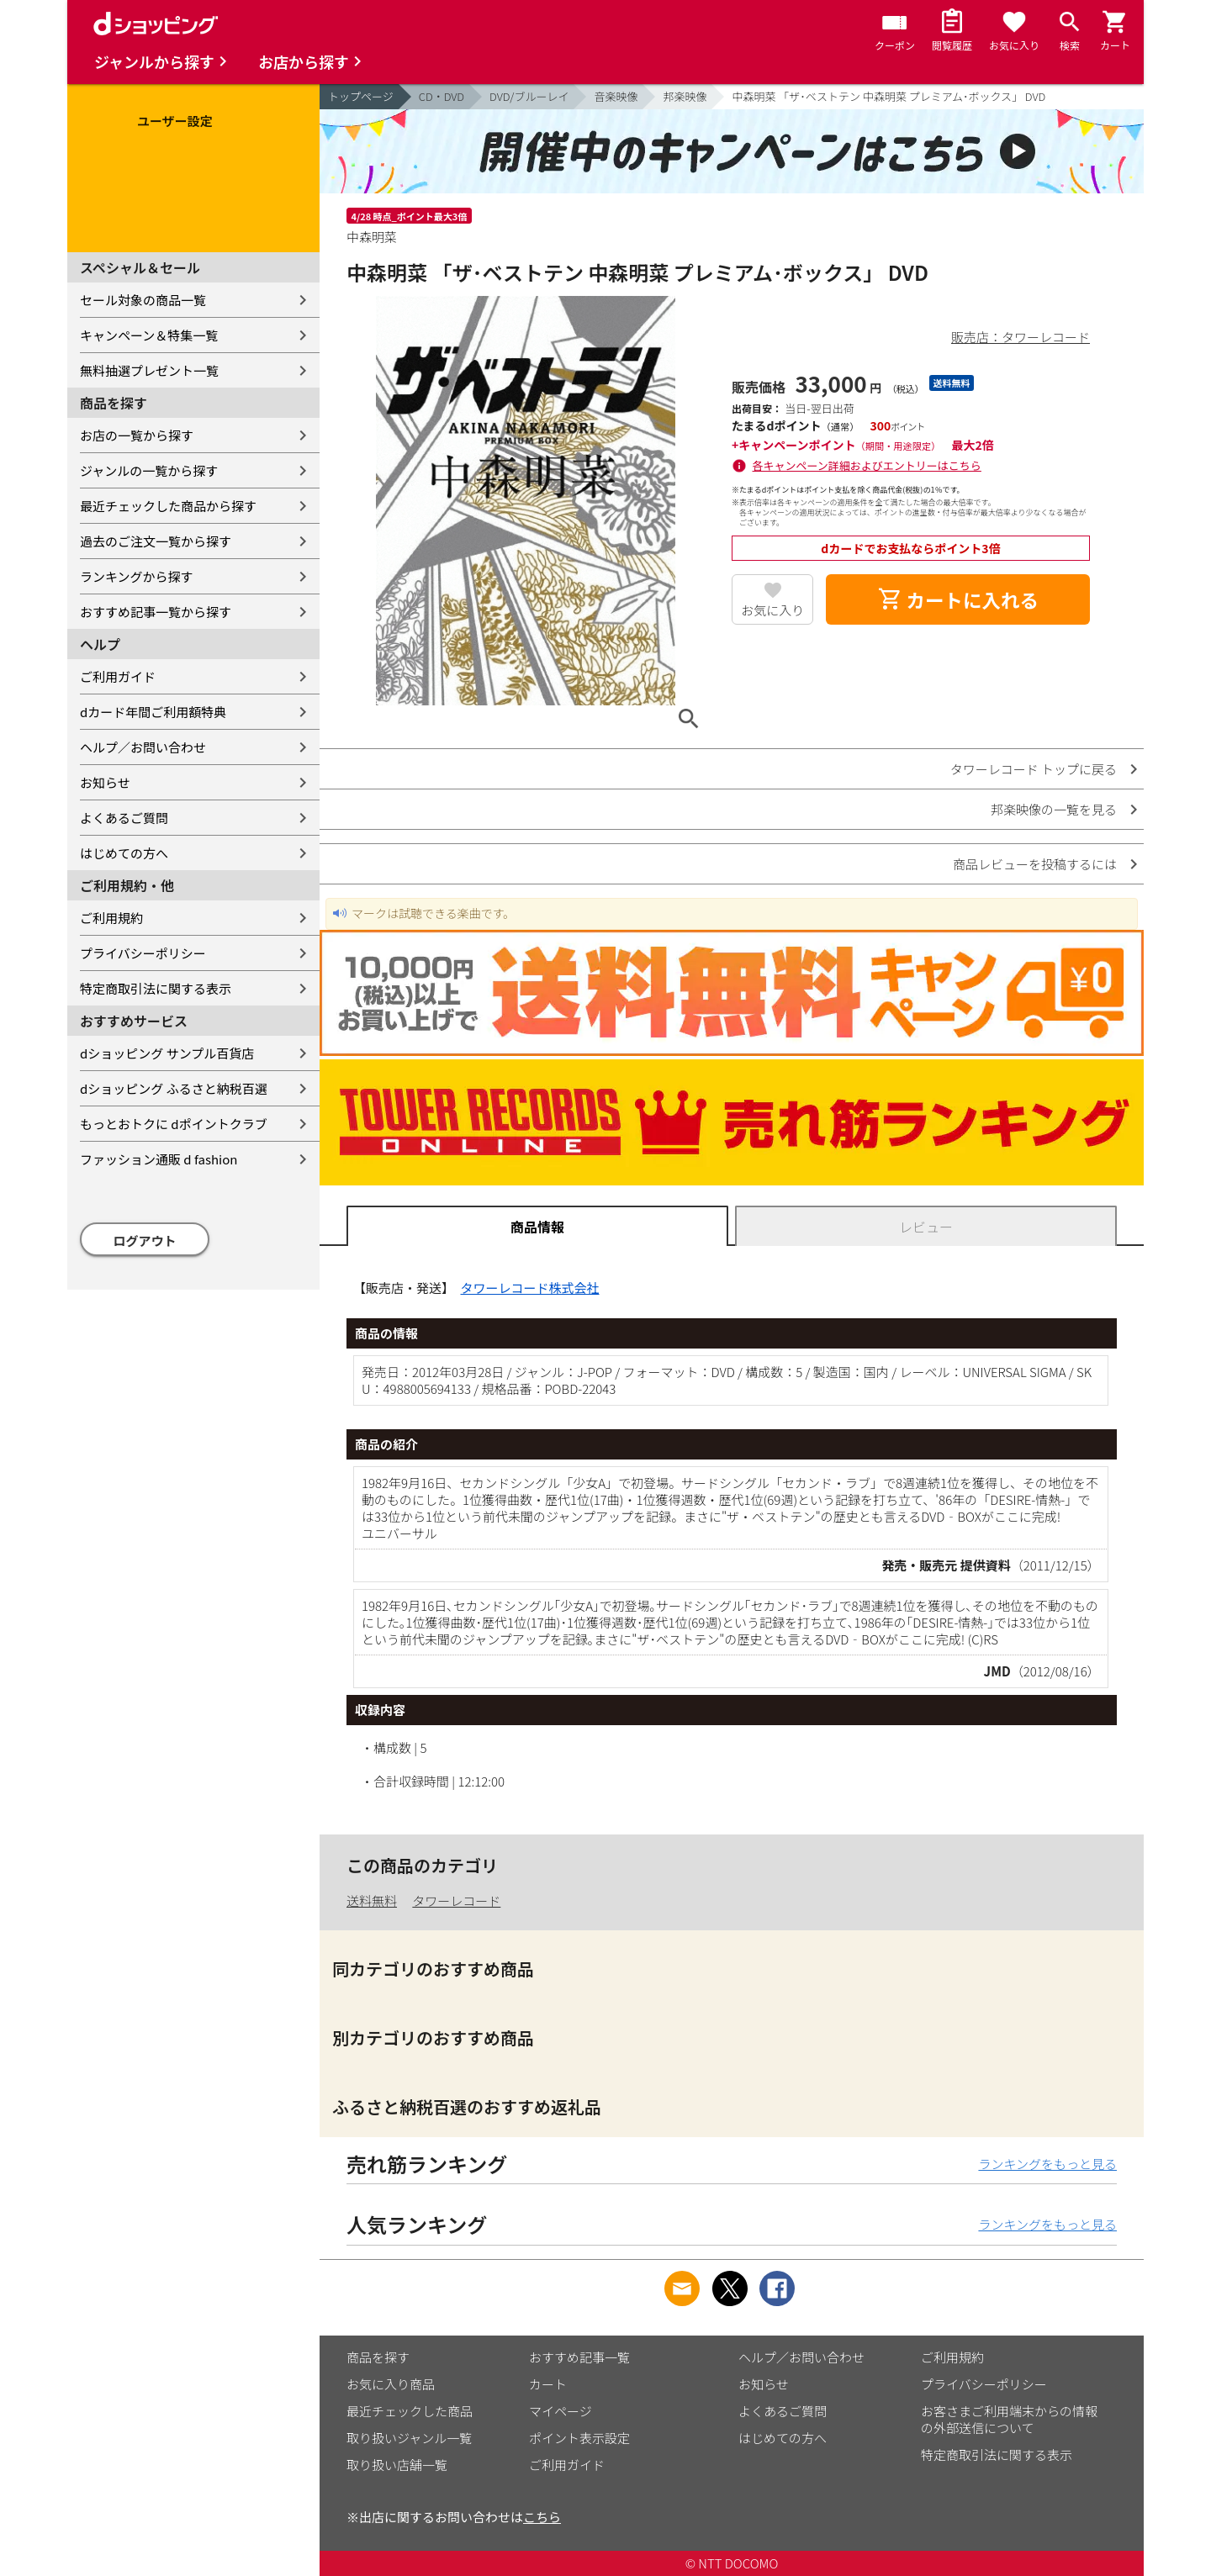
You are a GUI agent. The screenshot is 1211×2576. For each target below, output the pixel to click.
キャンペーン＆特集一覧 (149, 335)
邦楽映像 (684, 96)
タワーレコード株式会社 (530, 1287)
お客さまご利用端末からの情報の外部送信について (1009, 2419)
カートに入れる (958, 599)
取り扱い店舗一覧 (396, 2464)
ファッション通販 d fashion (158, 1159)
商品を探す (378, 2357)
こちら (542, 2517)
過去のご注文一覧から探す (155, 541)
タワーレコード (456, 1900)
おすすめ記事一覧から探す (155, 611)
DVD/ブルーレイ (528, 96)
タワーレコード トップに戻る (1033, 769)
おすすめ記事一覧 (579, 2357)
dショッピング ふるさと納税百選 (173, 1088)
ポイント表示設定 (579, 2438)
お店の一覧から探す (136, 435)
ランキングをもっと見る (1047, 2163)
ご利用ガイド (118, 676)
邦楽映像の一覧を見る (1054, 809)
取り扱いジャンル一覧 (409, 2438)
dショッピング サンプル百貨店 (167, 1053)
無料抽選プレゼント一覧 (149, 370)
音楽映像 (615, 96)
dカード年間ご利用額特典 (153, 712)
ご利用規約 (111, 917)
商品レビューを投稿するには (1035, 864)
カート (548, 2384)
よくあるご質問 (124, 817)
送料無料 (371, 1900)
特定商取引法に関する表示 (155, 988)
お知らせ (105, 782)
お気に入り (772, 610)
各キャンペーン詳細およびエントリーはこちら (867, 465)
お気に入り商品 (390, 2384)
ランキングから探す (136, 576)
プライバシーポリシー (143, 953)
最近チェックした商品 (409, 2411)
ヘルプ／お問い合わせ (143, 747)
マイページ (560, 2411)
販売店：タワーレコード (1020, 337)
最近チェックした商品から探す (168, 506)
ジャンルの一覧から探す (149, 470)
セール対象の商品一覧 (143, 300)
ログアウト (145, 1240)
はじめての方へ (124, 853)
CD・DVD (441, 96)
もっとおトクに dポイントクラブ (173, 1123)
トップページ (361, 96)
